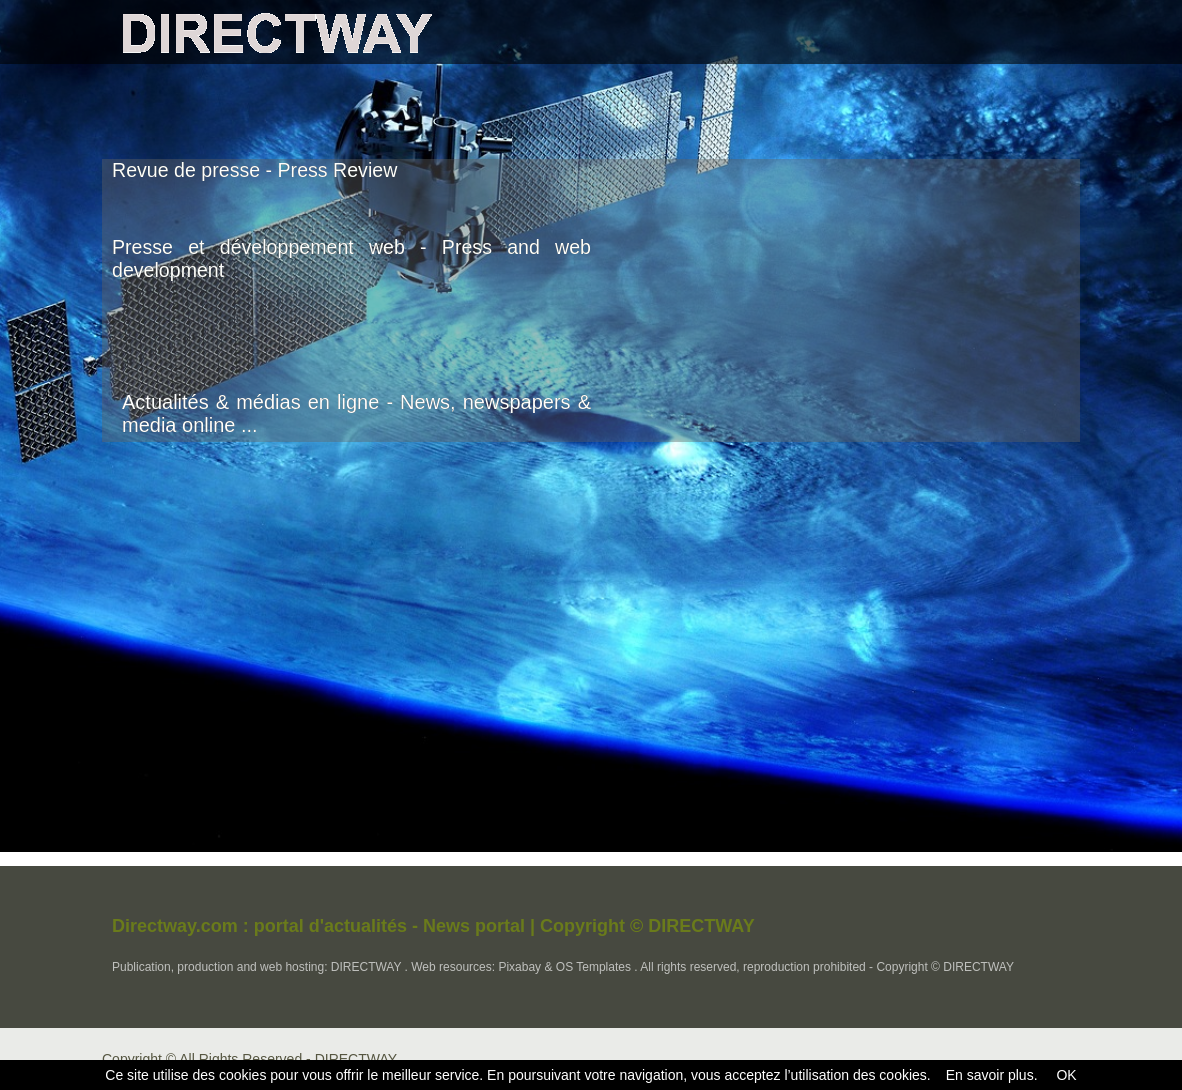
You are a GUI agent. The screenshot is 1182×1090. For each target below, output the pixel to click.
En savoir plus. (992, 1075)
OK (1065, 1075)
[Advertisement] (912, 314)
